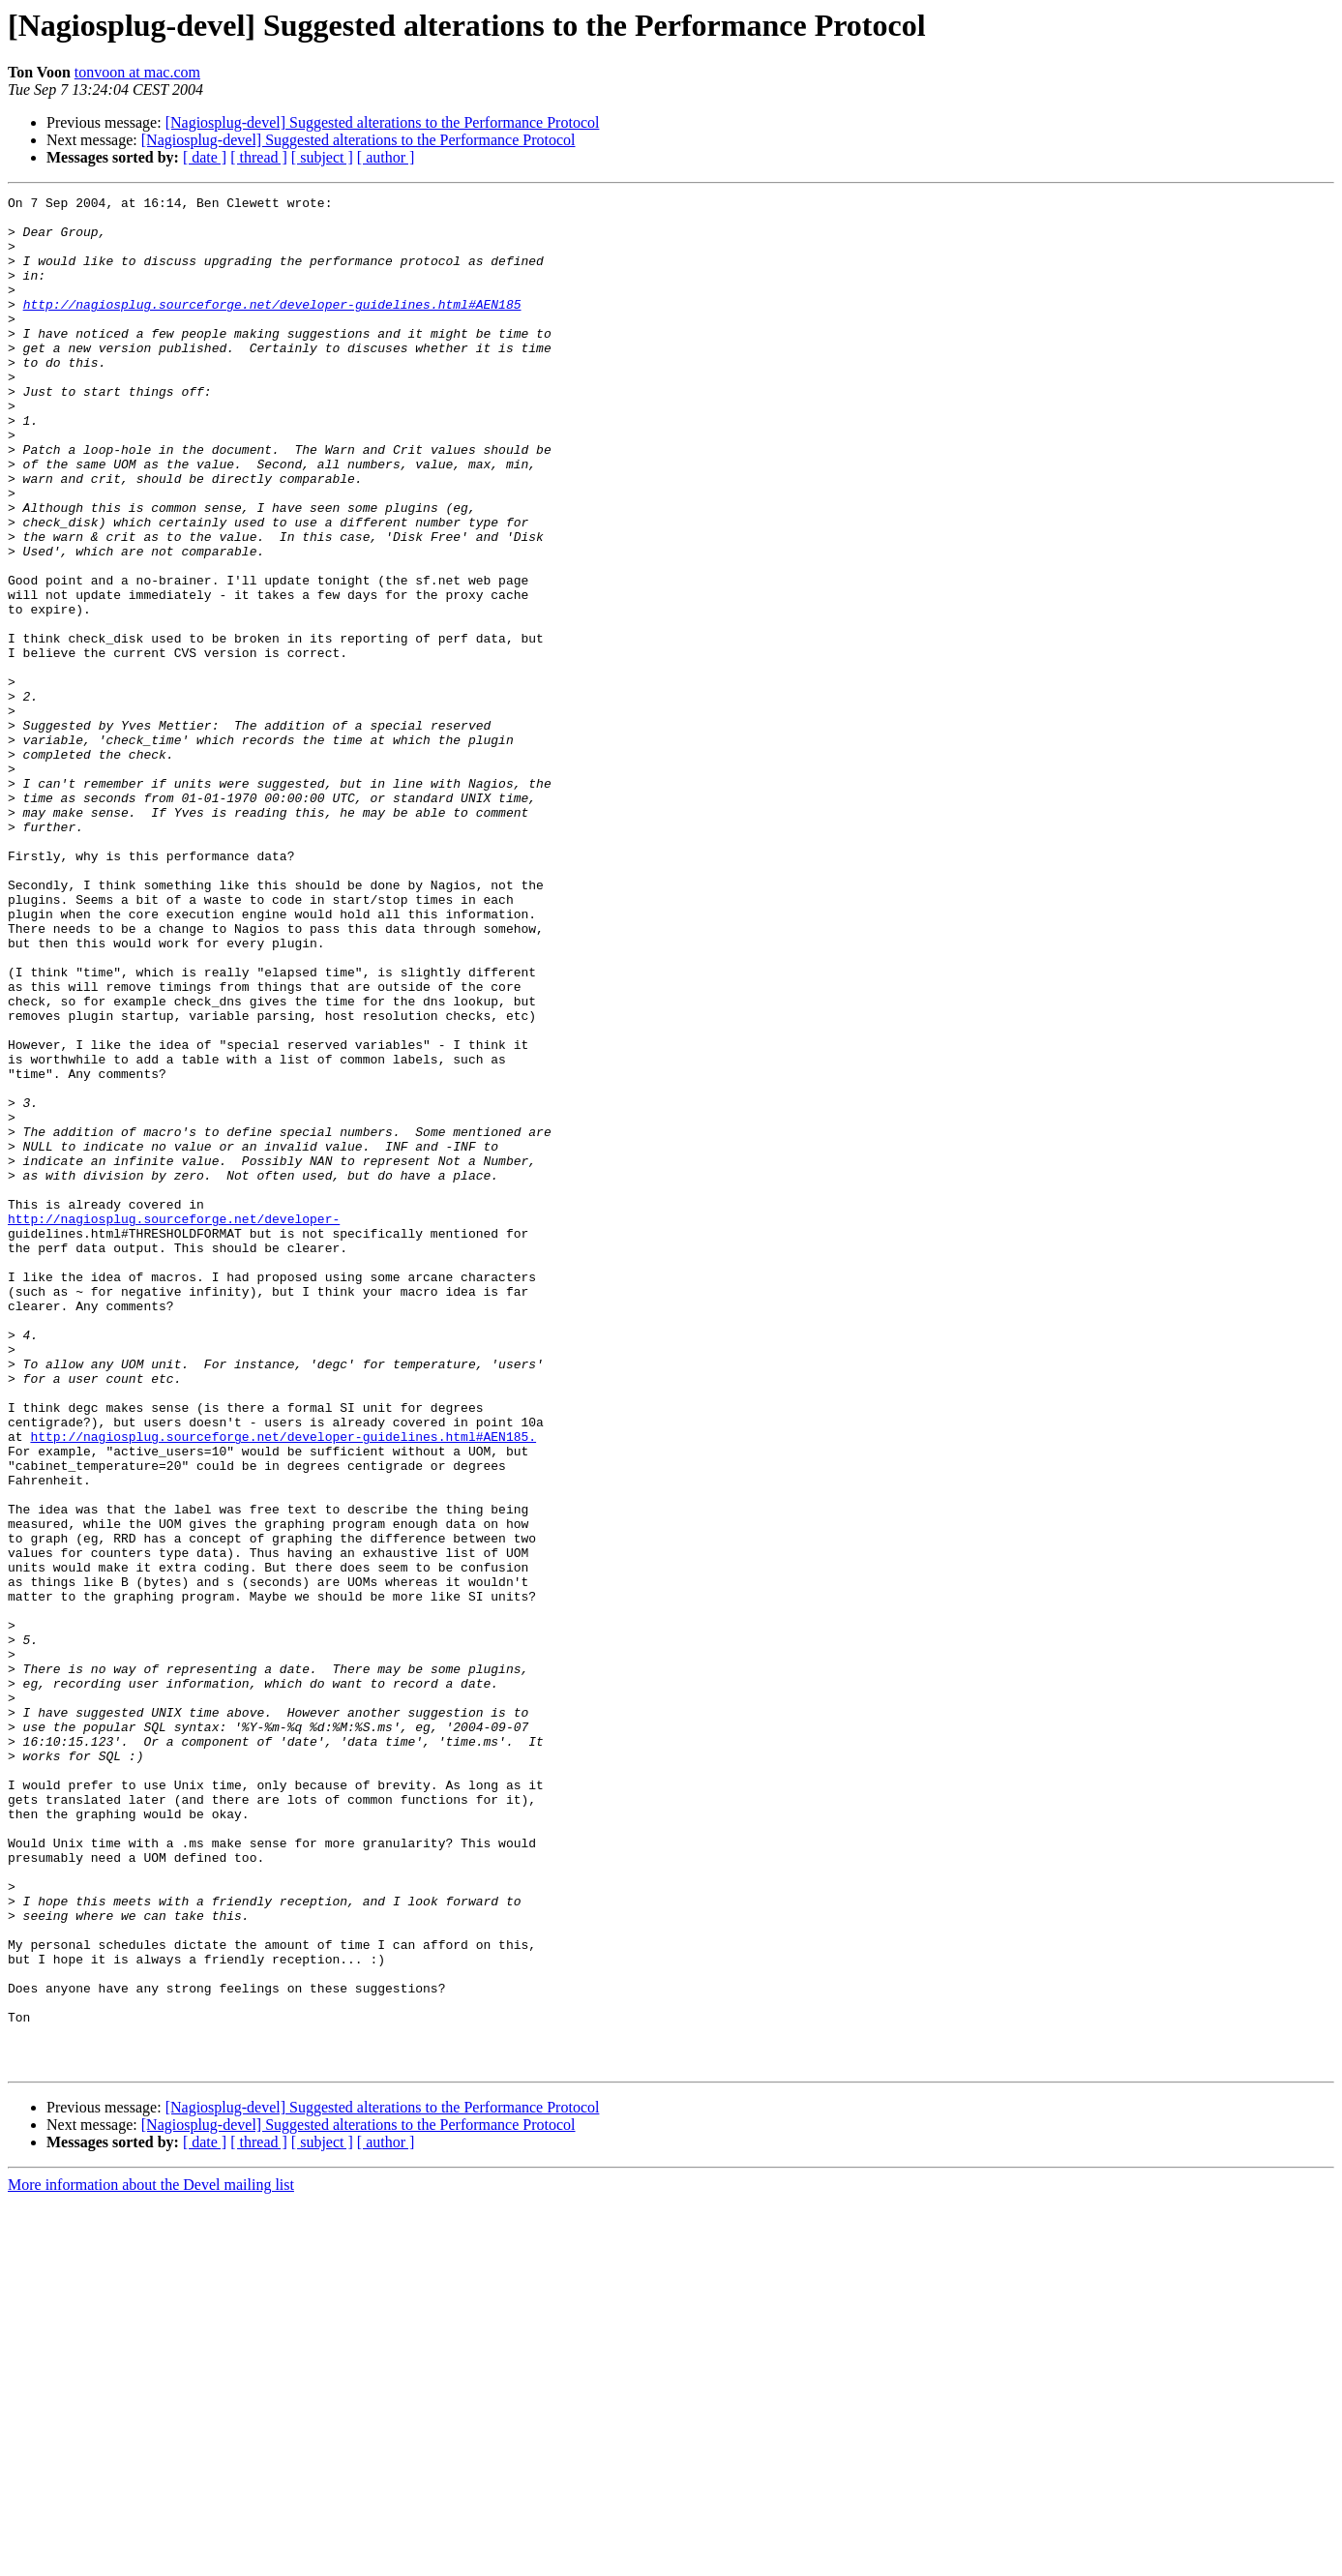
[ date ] (204, 157)
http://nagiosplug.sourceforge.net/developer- (174, 1424)
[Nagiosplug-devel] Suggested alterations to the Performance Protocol (382, 122)
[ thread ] (258, 157)
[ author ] (386, 157)
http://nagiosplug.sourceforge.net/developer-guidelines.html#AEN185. (283, 1685)
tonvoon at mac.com (137, 72)
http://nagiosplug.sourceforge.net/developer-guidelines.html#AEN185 (272, 327)
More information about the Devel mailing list (151, 2559)
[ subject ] (322, 157)
